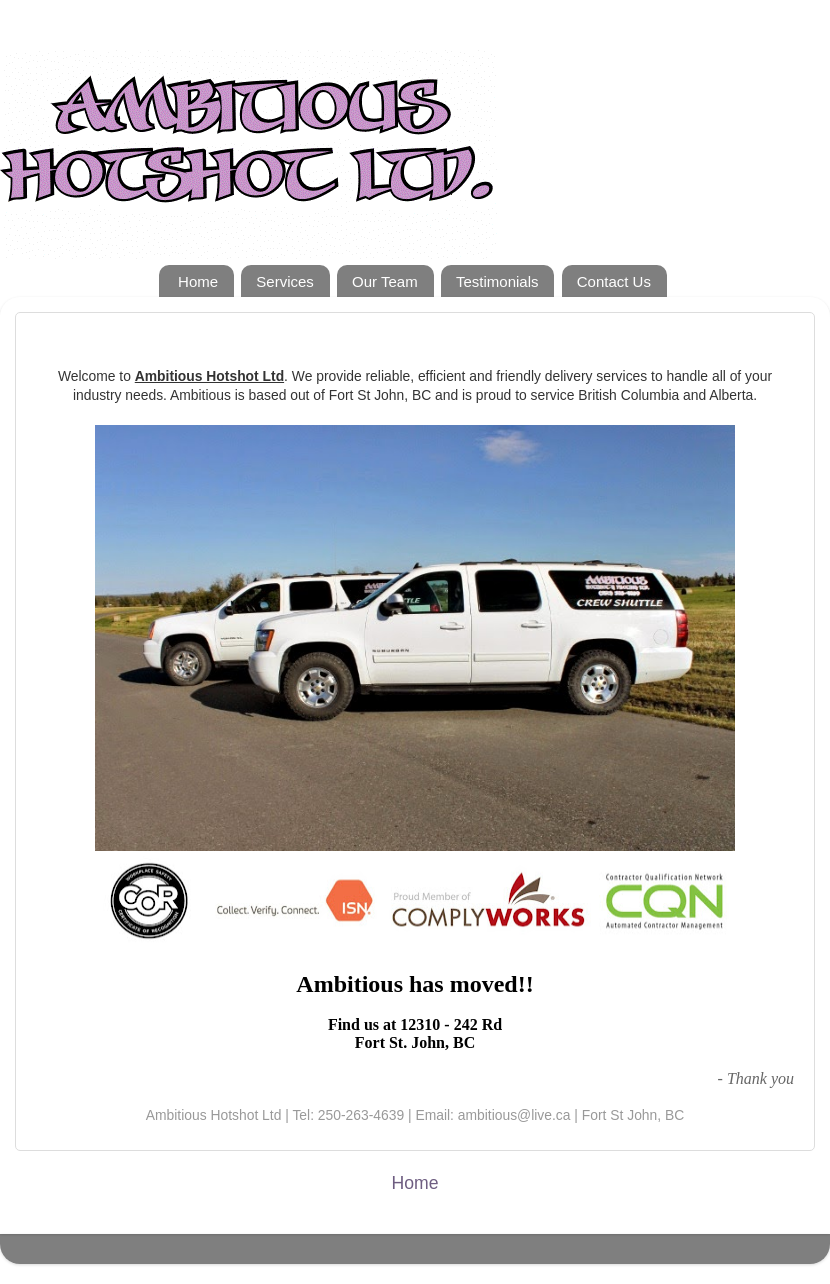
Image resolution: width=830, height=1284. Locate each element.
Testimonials (497, 281)
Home (198, 281)
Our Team (385, 281)
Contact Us (614, 281)
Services (285, 281)
